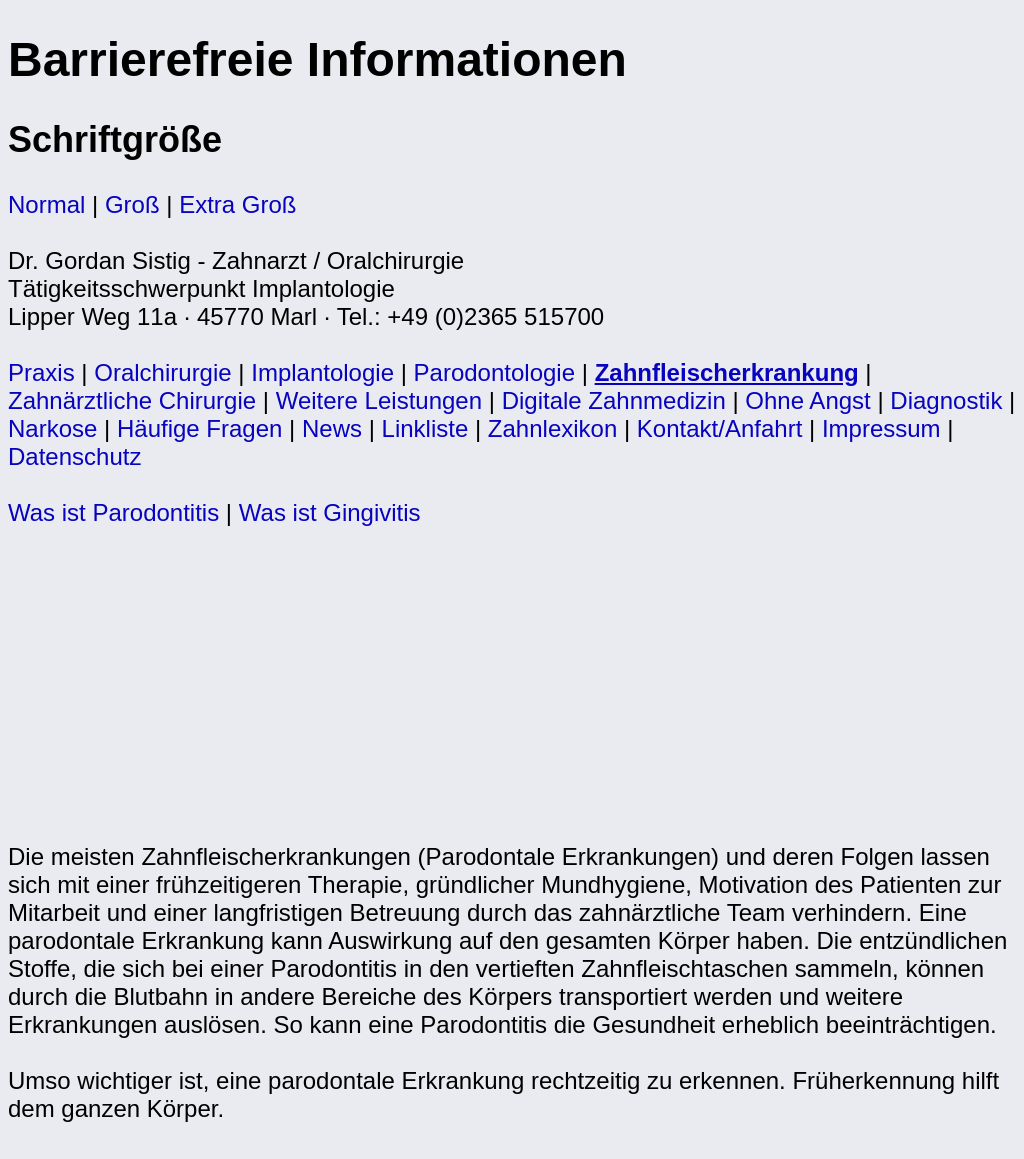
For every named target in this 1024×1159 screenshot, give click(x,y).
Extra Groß (237, 204)
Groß (132, 204)
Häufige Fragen (199, 428)
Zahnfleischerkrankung (727, 372)
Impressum (881, 428)
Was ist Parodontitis (113, 512)
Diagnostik (946, 400)
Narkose (52, 428)
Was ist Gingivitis (330, 512)
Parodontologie (494, 372)
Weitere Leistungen (379, 400)
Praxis (41, 372)
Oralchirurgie (162, 372)
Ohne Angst (807, 400)
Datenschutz (74, 456)
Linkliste (425, 428)
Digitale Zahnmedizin (614, 400)
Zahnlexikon (552, 428)
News (332, 428)
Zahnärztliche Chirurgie (132, 400)
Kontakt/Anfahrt (719, 428)
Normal (46, 204)
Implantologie (322, 372)
